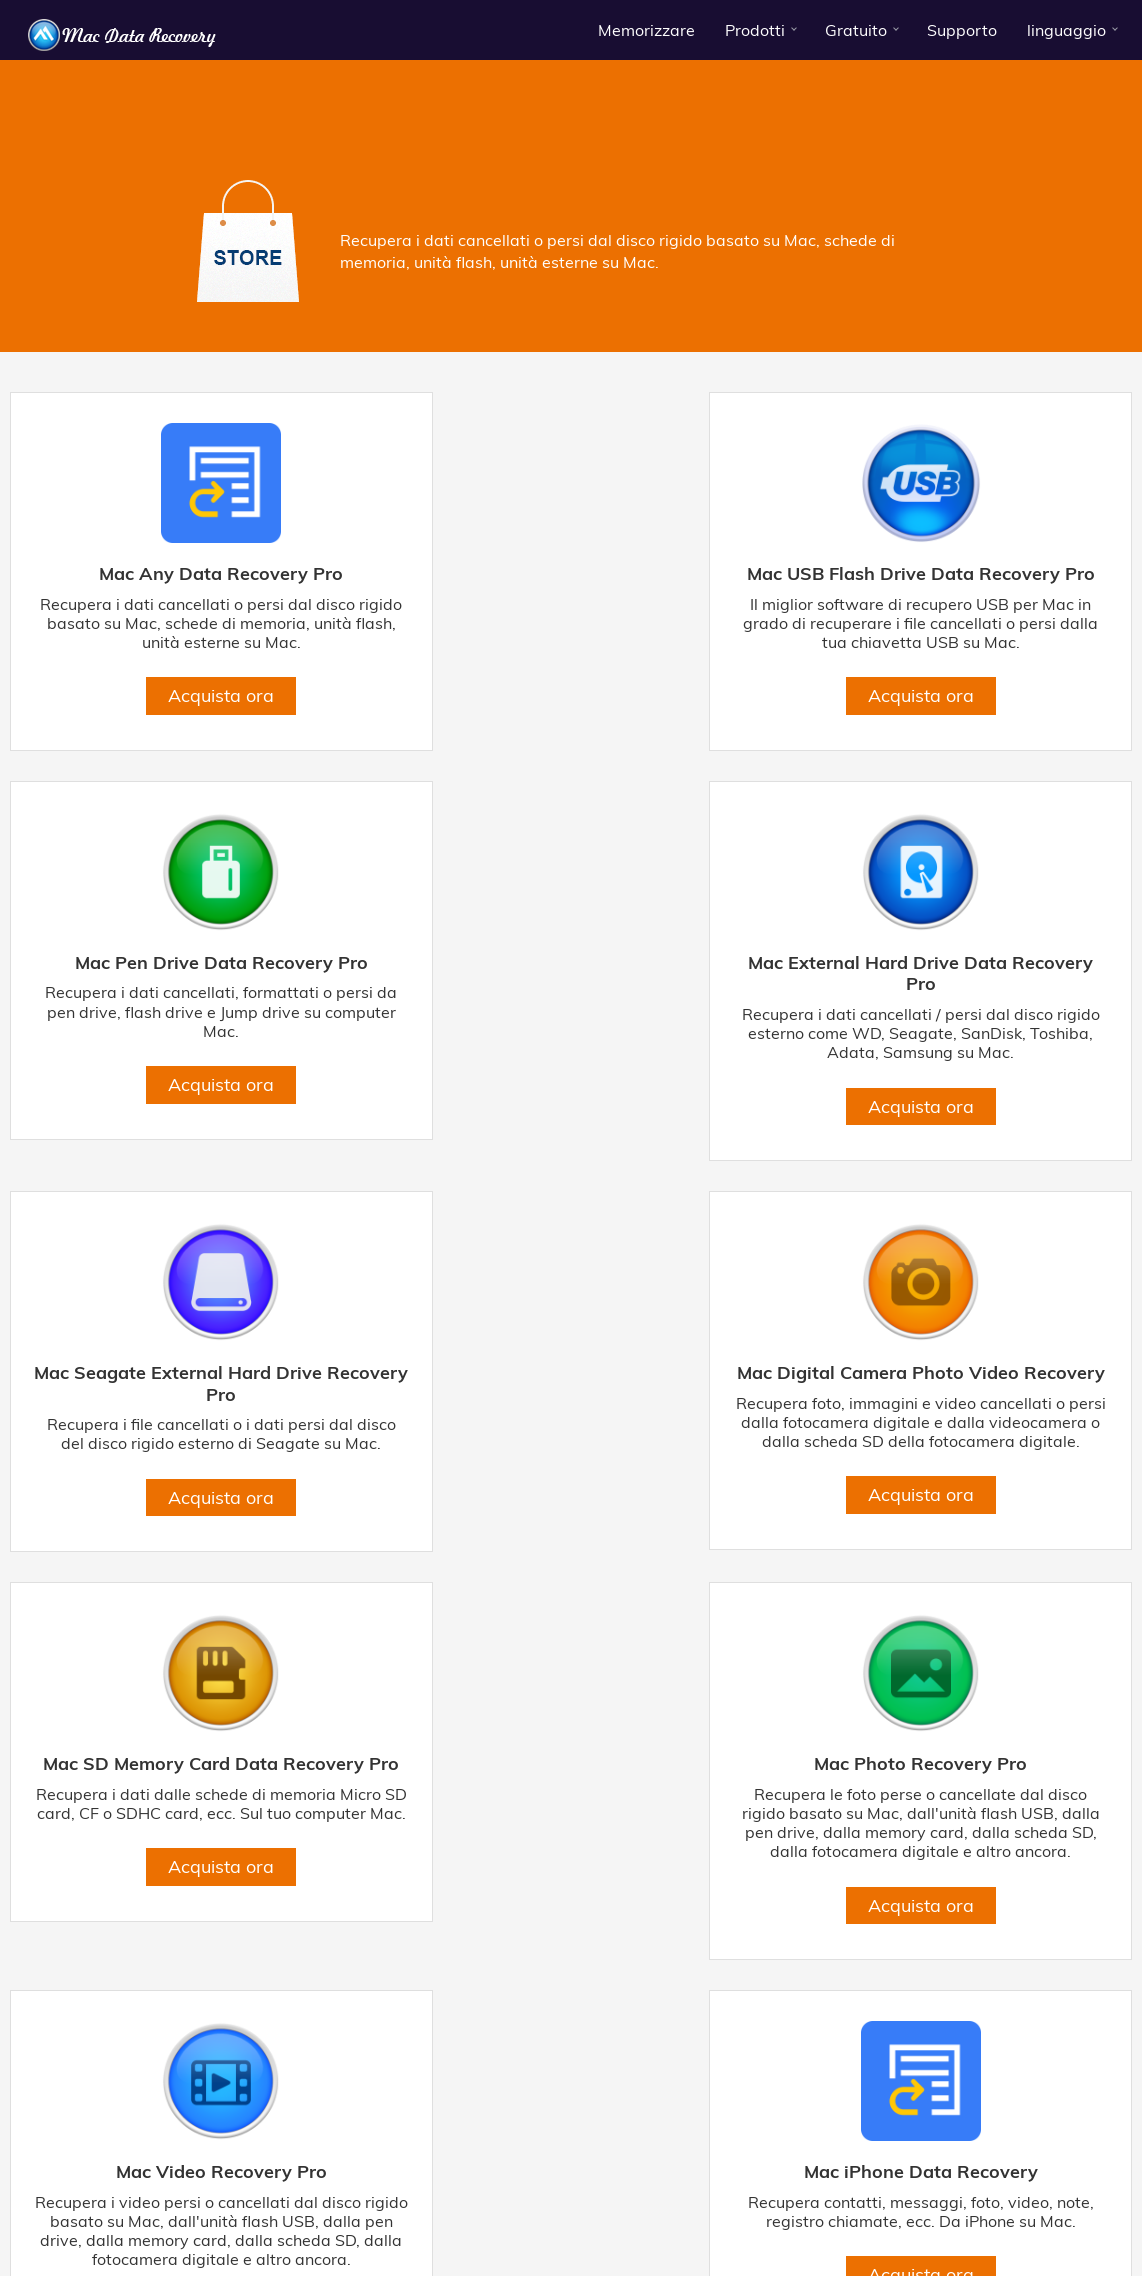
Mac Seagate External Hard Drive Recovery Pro (571, 994)
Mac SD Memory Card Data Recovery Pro (189, 1424)
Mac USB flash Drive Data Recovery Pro (433, 2194)
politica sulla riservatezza (405, 2172)
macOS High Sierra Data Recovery (957, 2210)
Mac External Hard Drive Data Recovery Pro (189, 994)
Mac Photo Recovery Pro (571, 1414)
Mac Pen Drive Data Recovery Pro (952, 574)
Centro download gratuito (919, 2172)
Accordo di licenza (555, 2172)
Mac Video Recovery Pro (952, 1414)
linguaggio (1066, 30)
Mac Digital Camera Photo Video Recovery (952, 994)
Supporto (962, 30)
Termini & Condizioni (248, 2172)
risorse (1035, 2172)
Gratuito (856, 30)
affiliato (1093, 2172)
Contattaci (791, 2172)
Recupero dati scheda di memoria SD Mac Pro (493, 2210)
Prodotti (755, 30)
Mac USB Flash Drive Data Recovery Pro (571, 584)
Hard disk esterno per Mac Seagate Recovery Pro (963, 2194)
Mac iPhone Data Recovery (190, 1841)
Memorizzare (646, 30)
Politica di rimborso (685, 2172)
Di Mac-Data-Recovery (98, 2172)
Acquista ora (190, 714)
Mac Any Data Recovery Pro (190, 574)
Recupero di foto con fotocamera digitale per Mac (175, 2210)
